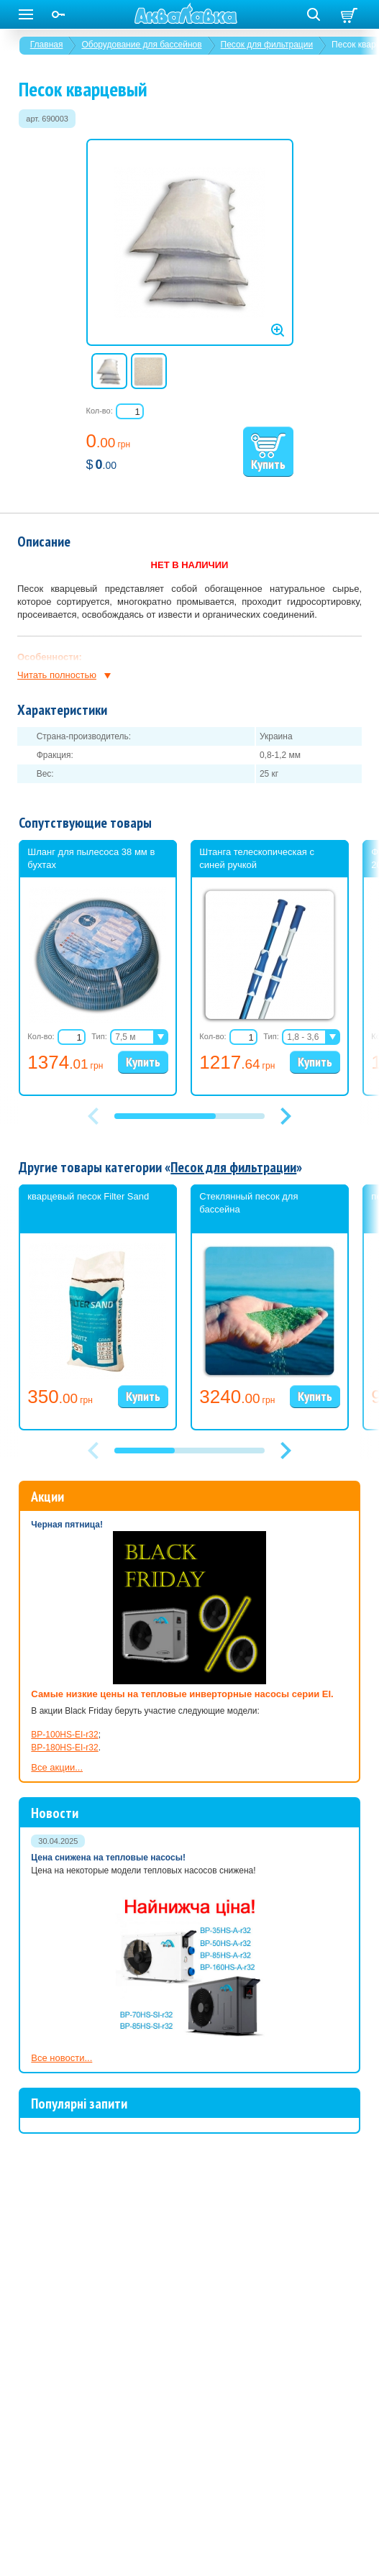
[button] (286, 1116)
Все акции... (57, 1767)
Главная (46, 45)
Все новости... (61, 2057)
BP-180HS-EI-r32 (64, 1748)
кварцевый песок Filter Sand (88, 1196)
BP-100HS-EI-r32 (64, 1735)
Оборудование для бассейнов (141, 45)
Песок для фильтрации (267, 45)
